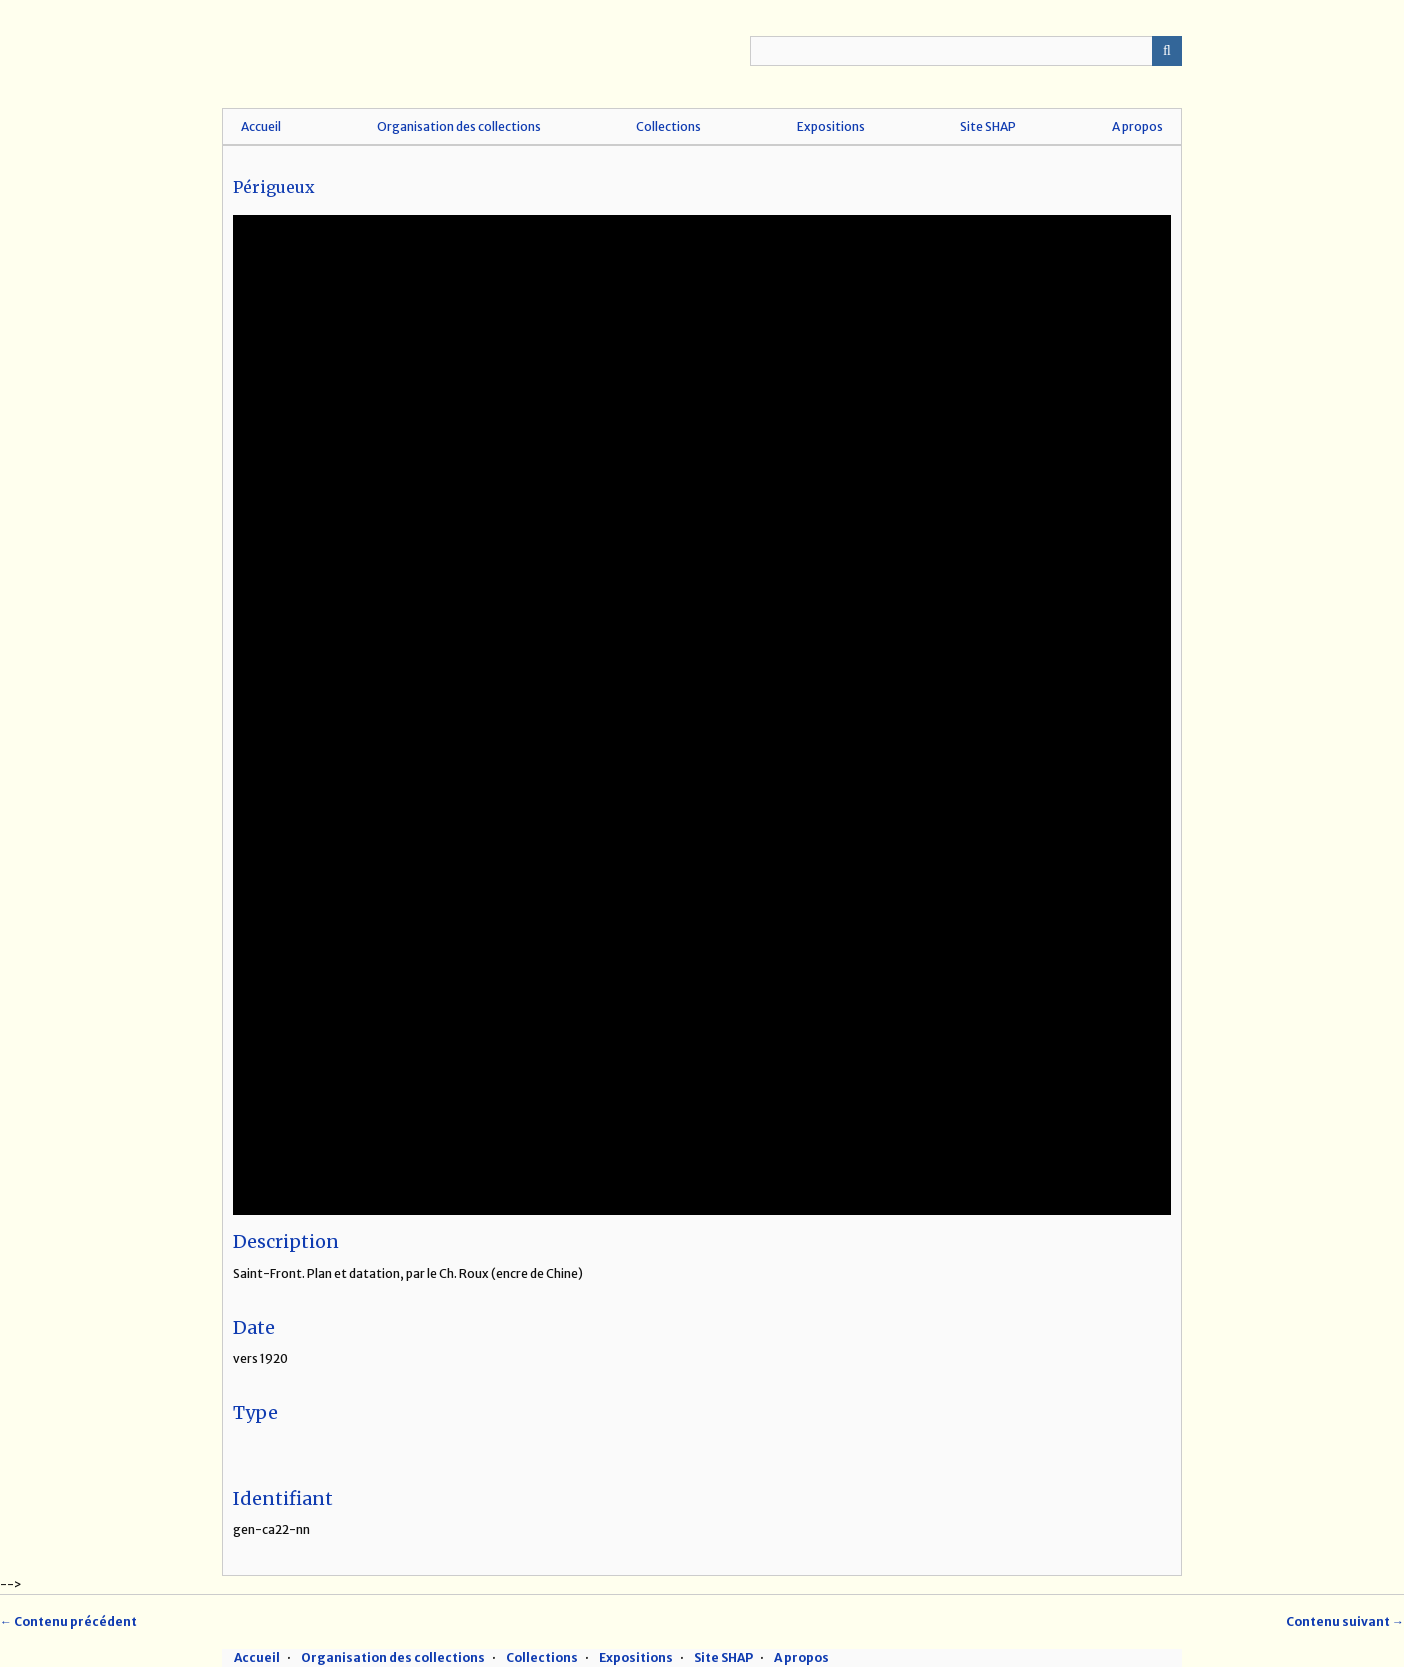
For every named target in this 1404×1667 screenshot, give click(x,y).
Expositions (831, 126)
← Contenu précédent (68, 1621)
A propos (1137, 126)
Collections (668, 126)
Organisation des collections (459, 126)
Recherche (1167, 51)
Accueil (261, 126)
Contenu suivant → (1345, 1621)
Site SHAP (988, 126)
